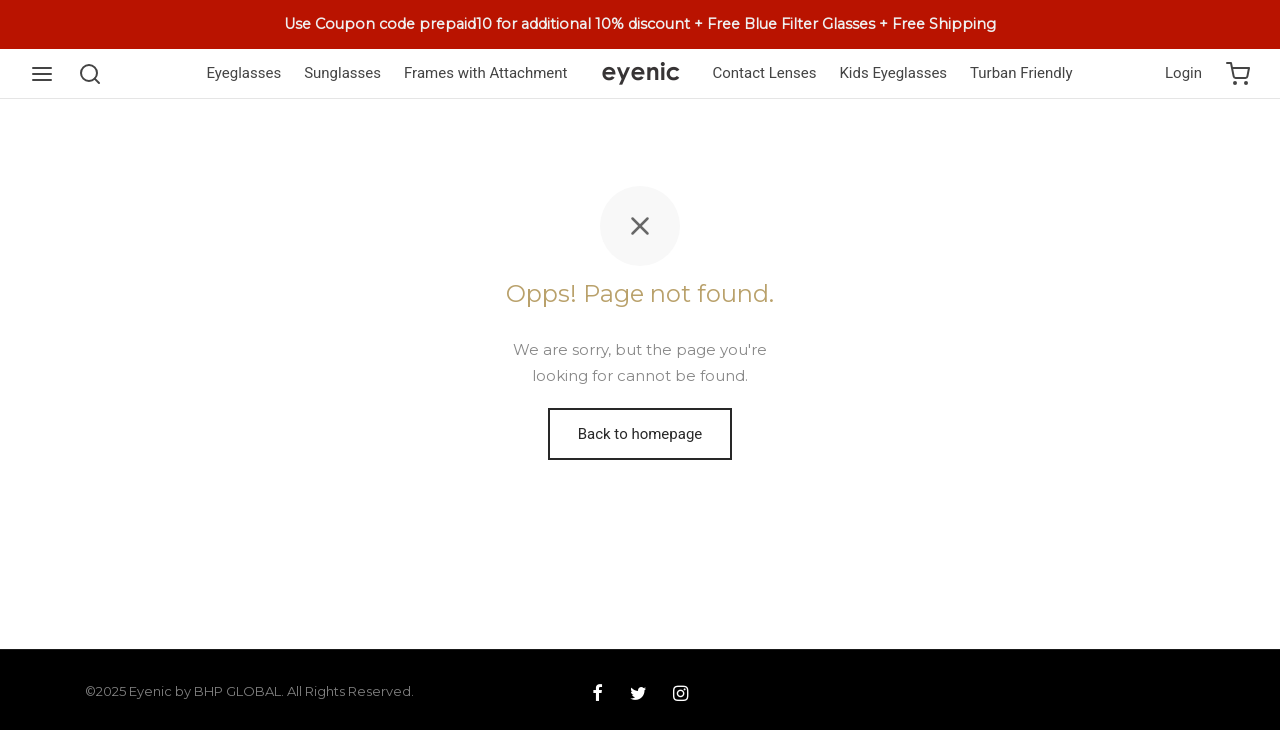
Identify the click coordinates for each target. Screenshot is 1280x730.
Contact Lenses (765, 73)
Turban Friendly (1021, 73)
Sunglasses (342, 73)
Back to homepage (640, 434)
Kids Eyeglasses (893, 73)
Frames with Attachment (485, 73)
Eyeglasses (243, 73)
